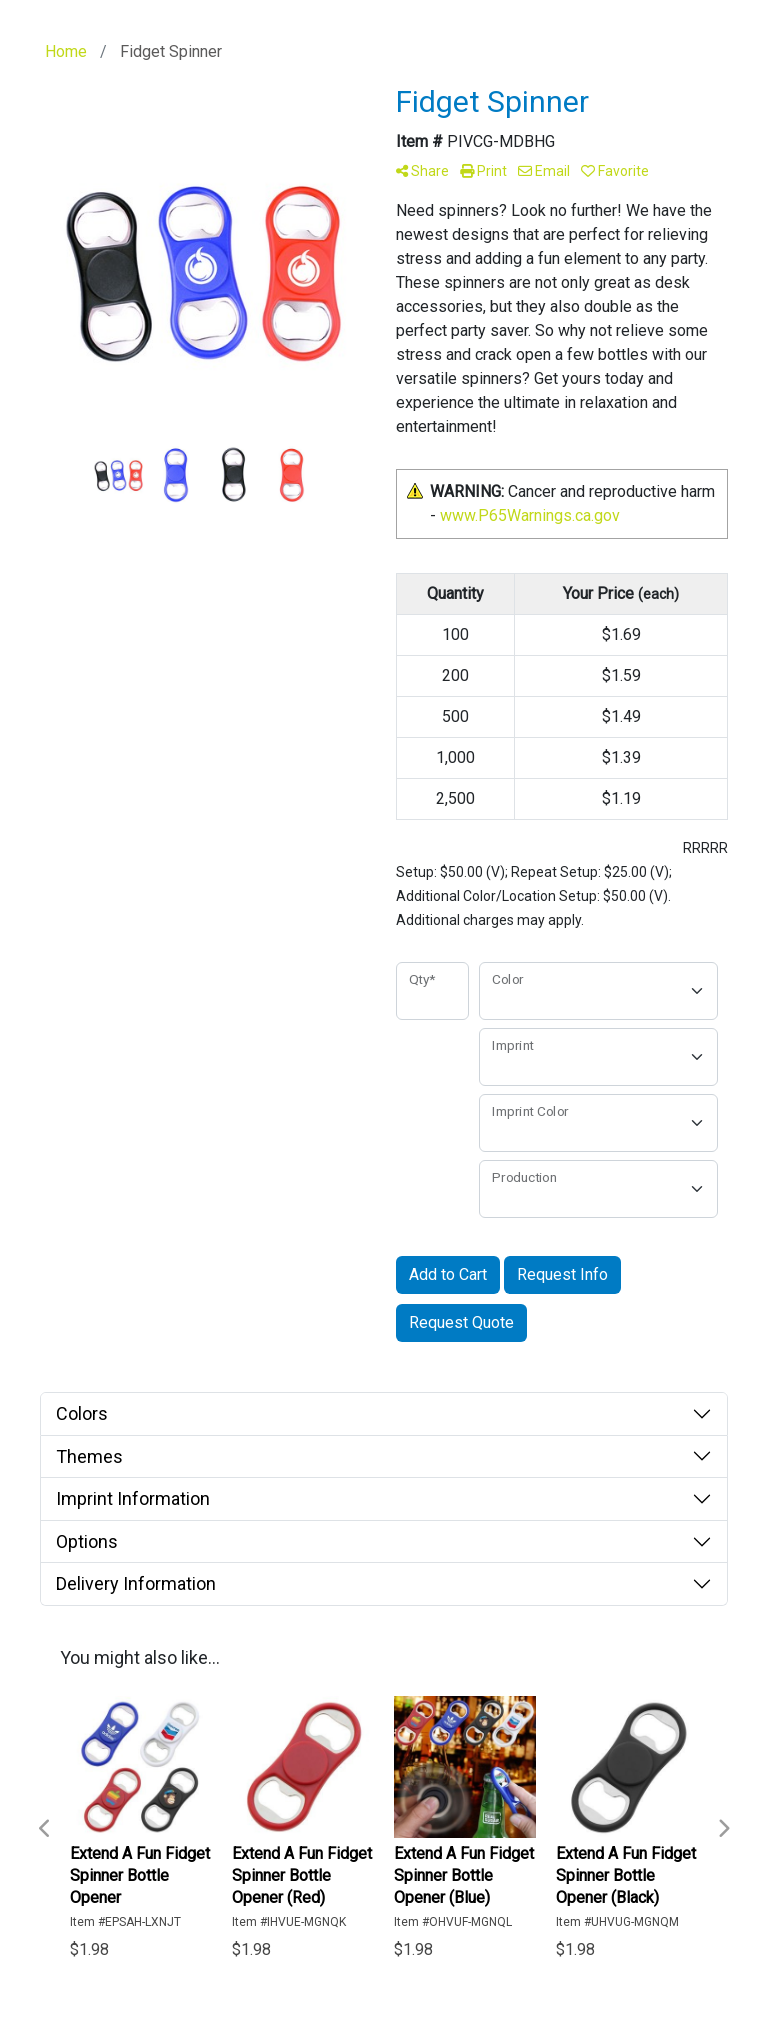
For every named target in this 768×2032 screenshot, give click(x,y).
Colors (82, 1413)
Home (66, 51)
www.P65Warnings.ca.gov (530, 515)
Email (544, 171)
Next (723, 1829)
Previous (45, 1829)
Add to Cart (448, 1274)
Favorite (615, 171)
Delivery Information (136, 1583)
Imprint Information (133, 1498)
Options (87, 1541)
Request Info (562, 1274)
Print (483, 171)
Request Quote (461, 1322)
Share (422, 171)
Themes (89, 1456)
